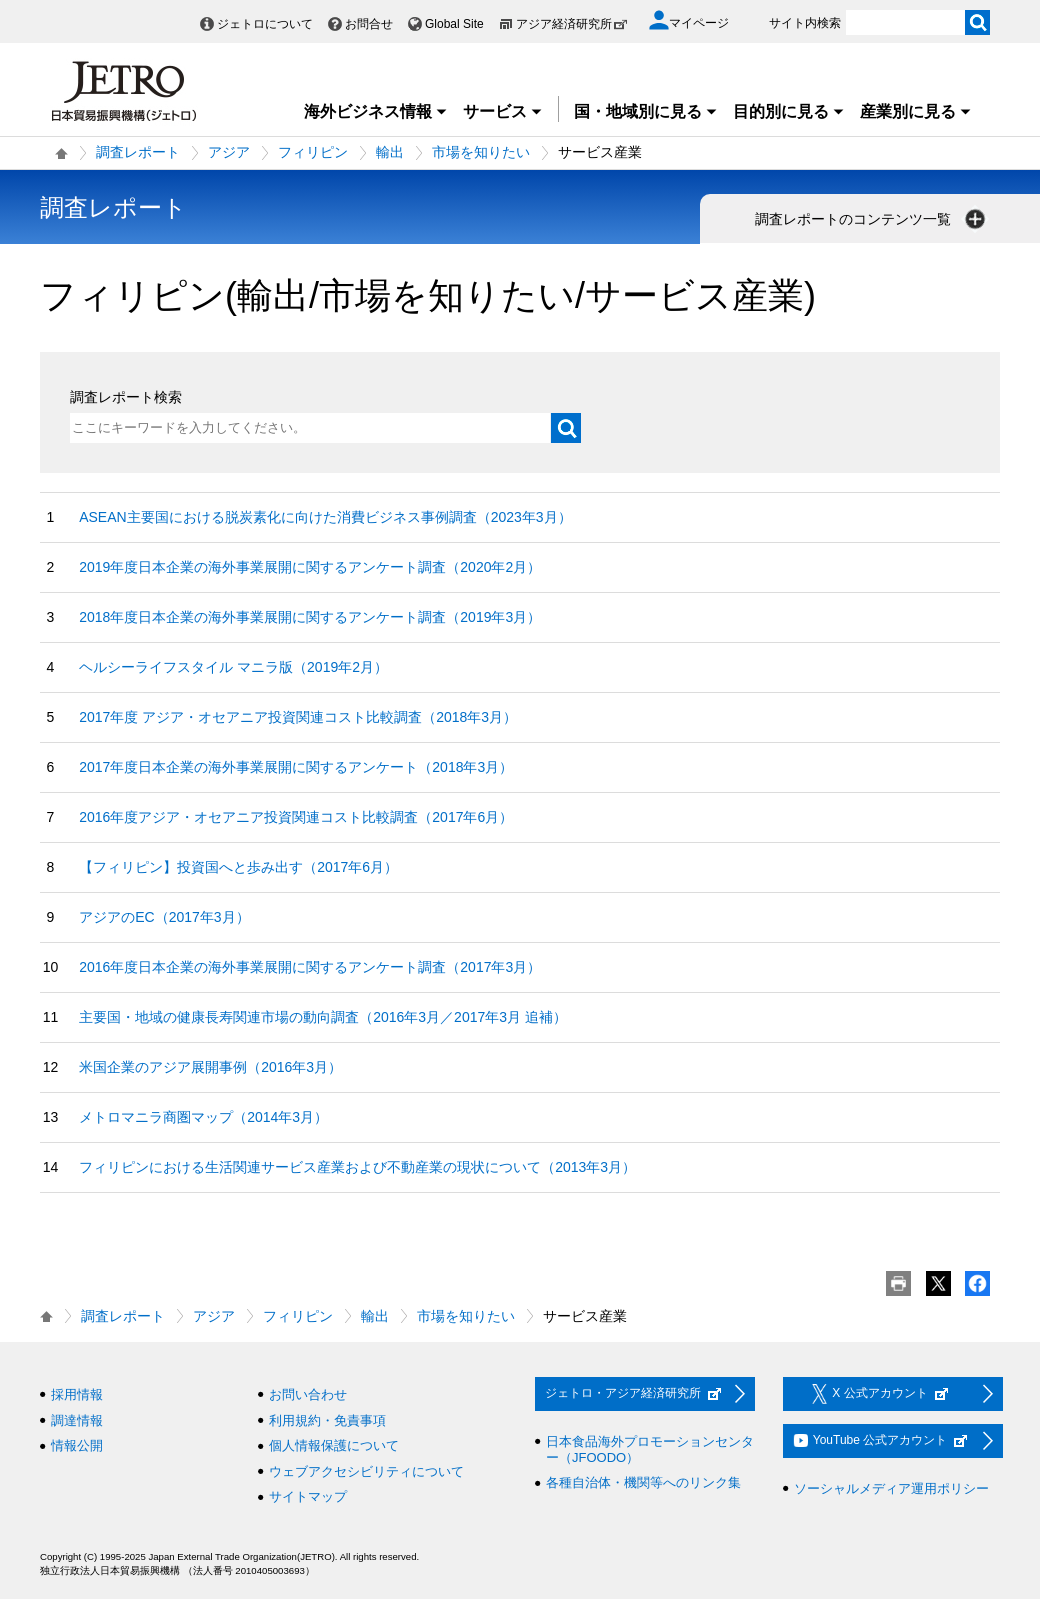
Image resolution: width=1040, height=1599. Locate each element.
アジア (229, 152)
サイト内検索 (805, 23)
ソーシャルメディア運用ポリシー (891, 1488)
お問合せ (369, 24)
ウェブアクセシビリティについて (366, 1471)
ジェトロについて (265, 24)
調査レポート (138, 152)
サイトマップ (308, 1496)
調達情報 (77, 1420)
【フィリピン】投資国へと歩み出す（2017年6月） (238, 867)
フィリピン (313, 152)
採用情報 (77, 1394)
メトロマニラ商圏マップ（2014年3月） (203, 1117)
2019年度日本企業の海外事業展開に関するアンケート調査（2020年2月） (310, 567)
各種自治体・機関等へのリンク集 (643, 1482)
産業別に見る (916, 111)
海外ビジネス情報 (376, 111)
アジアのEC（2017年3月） (164, 917)
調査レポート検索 (126, 397)
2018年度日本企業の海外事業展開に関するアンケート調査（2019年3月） (310, 617)
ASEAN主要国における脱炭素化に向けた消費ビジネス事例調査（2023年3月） (325, 517)
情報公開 (77, 1445)
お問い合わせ (308, 1394)
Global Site (454, 24)
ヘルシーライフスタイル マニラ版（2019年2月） (233, 667)
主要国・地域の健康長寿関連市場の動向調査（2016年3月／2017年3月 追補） (323, 1017)
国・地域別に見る (646, 111)
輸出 (390, 152)
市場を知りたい (481, 152)
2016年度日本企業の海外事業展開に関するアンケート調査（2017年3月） (310, 967)
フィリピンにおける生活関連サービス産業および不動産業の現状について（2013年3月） (357, 1167)
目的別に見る (789, 111)
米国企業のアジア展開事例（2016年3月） (210, 1067)
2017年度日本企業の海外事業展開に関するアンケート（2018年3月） (296, 767)
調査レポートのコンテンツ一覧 (872, 219)
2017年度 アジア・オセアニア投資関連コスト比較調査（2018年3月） (298, 717)
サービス (503, 111)
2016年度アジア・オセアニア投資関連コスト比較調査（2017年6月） (296, 817)
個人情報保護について (334, 1445)
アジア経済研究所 (572, 24)
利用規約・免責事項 (327, 1420)
